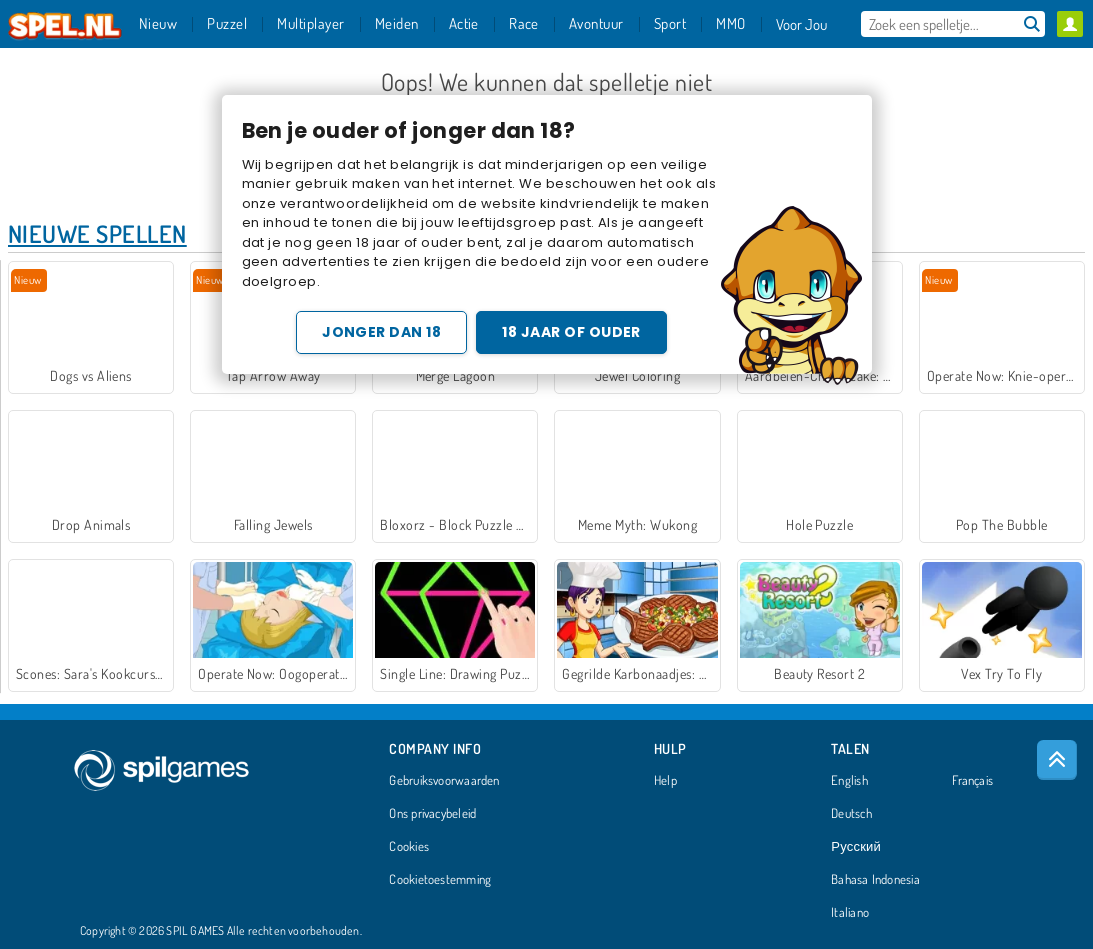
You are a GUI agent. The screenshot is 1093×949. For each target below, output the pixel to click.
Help (665, 781)
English (849, 781)
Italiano (850, 913)
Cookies (409, 847)
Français (972, 781)
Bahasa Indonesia (875, 880)
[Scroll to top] (1057, 760)
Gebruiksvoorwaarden (444, 781)
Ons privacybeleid (432, 814)
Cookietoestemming (440, 880)
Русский (856, 847)
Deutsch (851, 814)
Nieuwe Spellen (97, 233)
